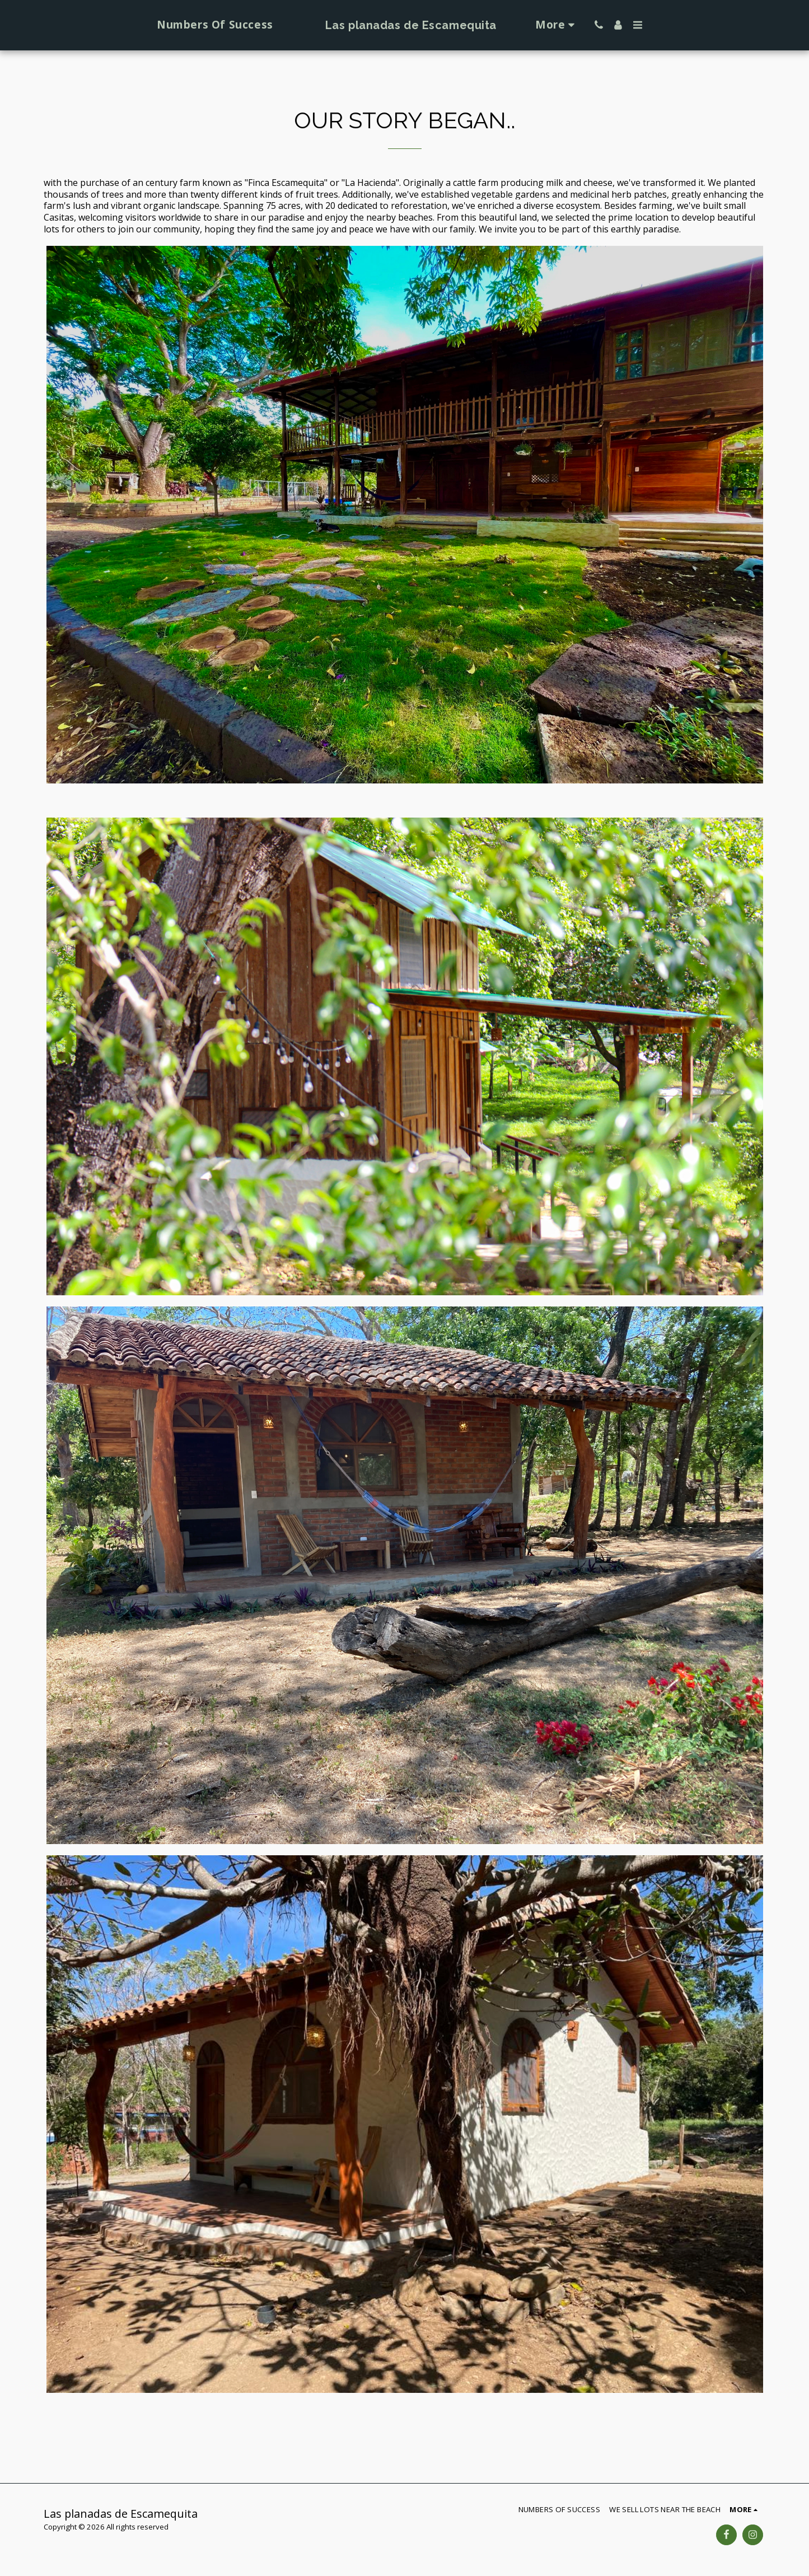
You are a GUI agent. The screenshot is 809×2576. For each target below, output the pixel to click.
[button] (621, 25)
